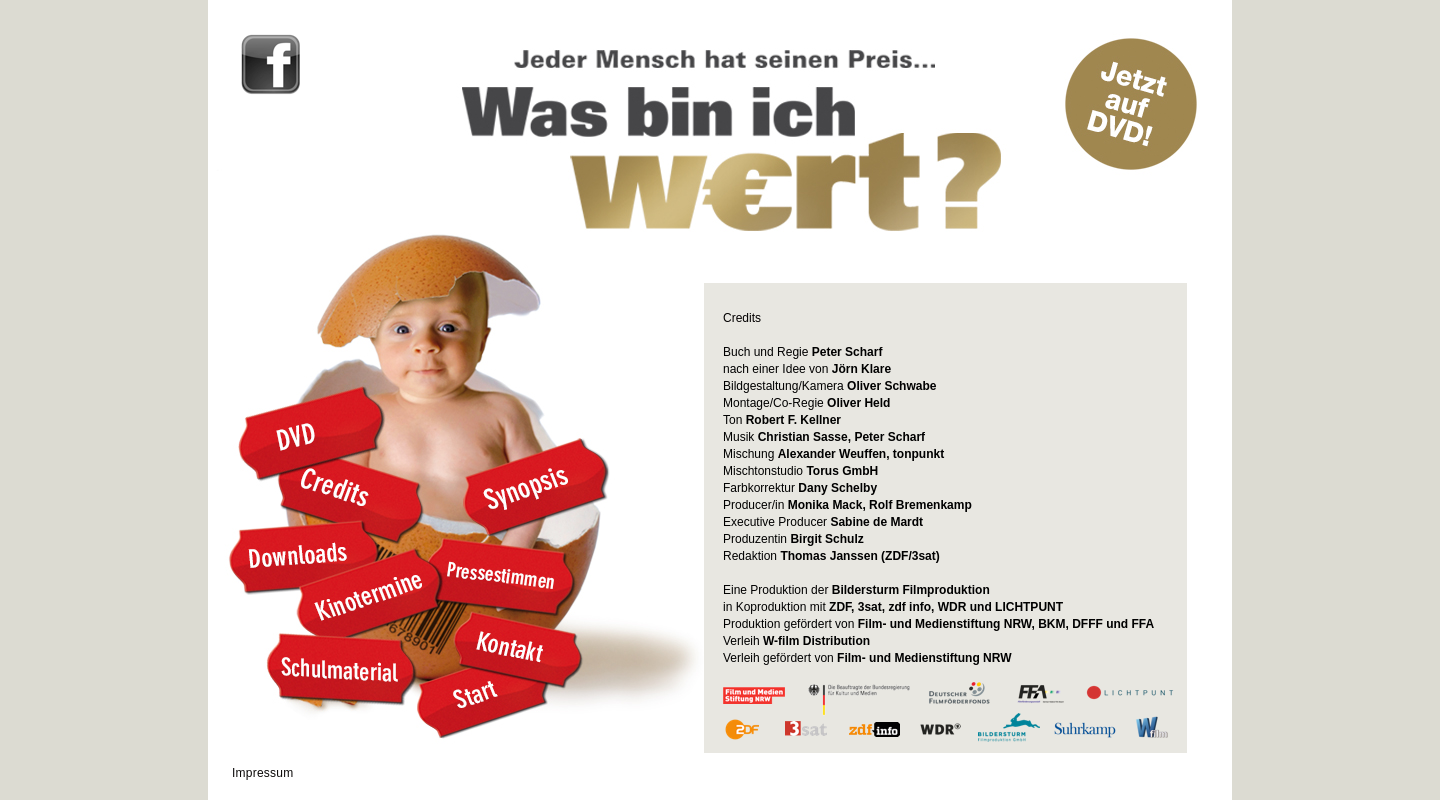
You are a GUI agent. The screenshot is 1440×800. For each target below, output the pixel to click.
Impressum (263, 773)
